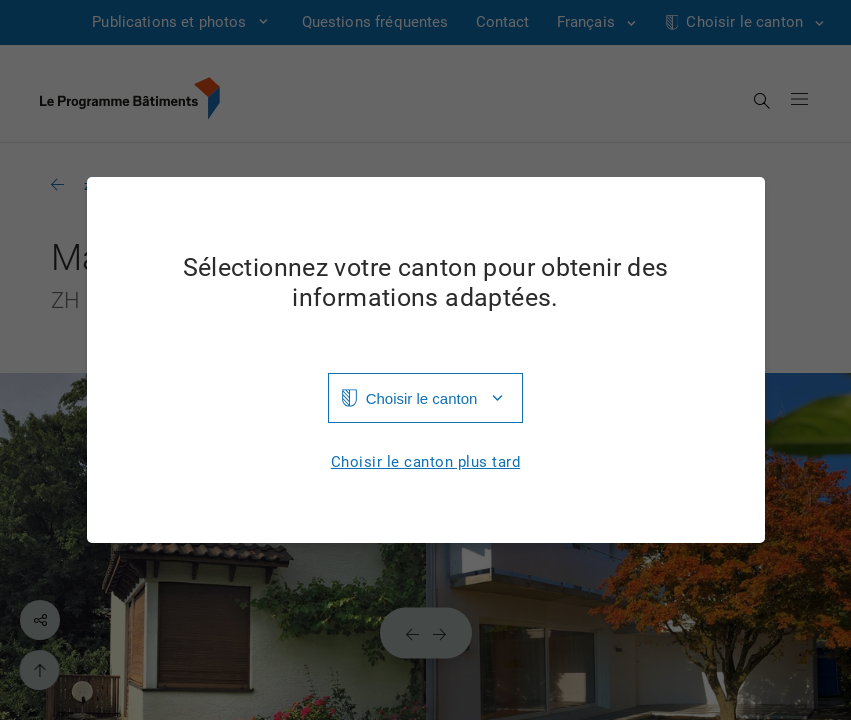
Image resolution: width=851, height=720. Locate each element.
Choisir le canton (422, 398)
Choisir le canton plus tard (426, 462)
